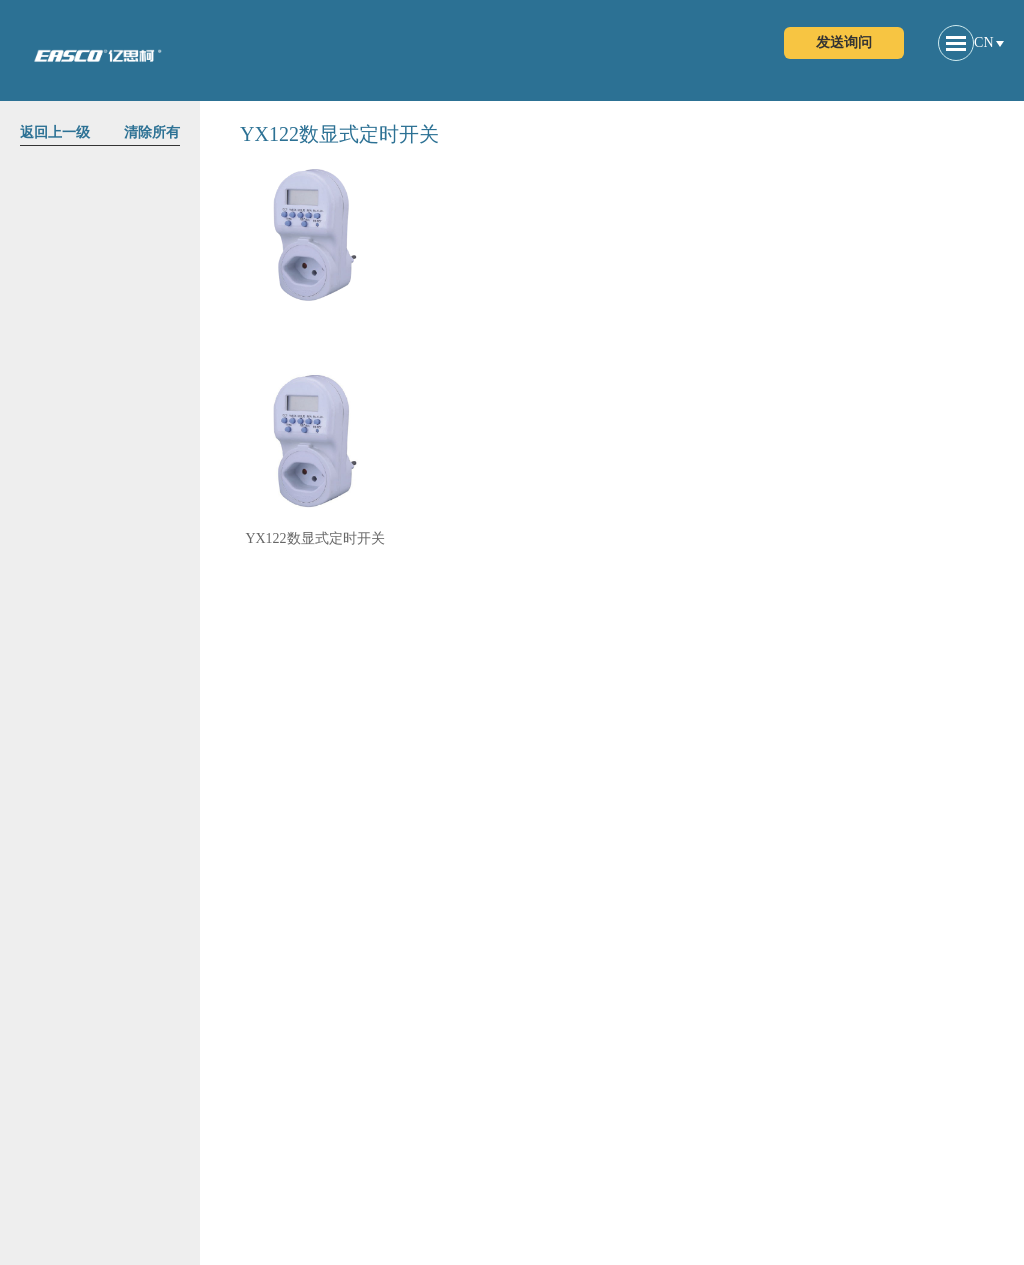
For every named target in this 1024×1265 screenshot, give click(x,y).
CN (983, 42)
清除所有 (152, 132)
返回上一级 (55, 132)
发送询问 (844, 42)
